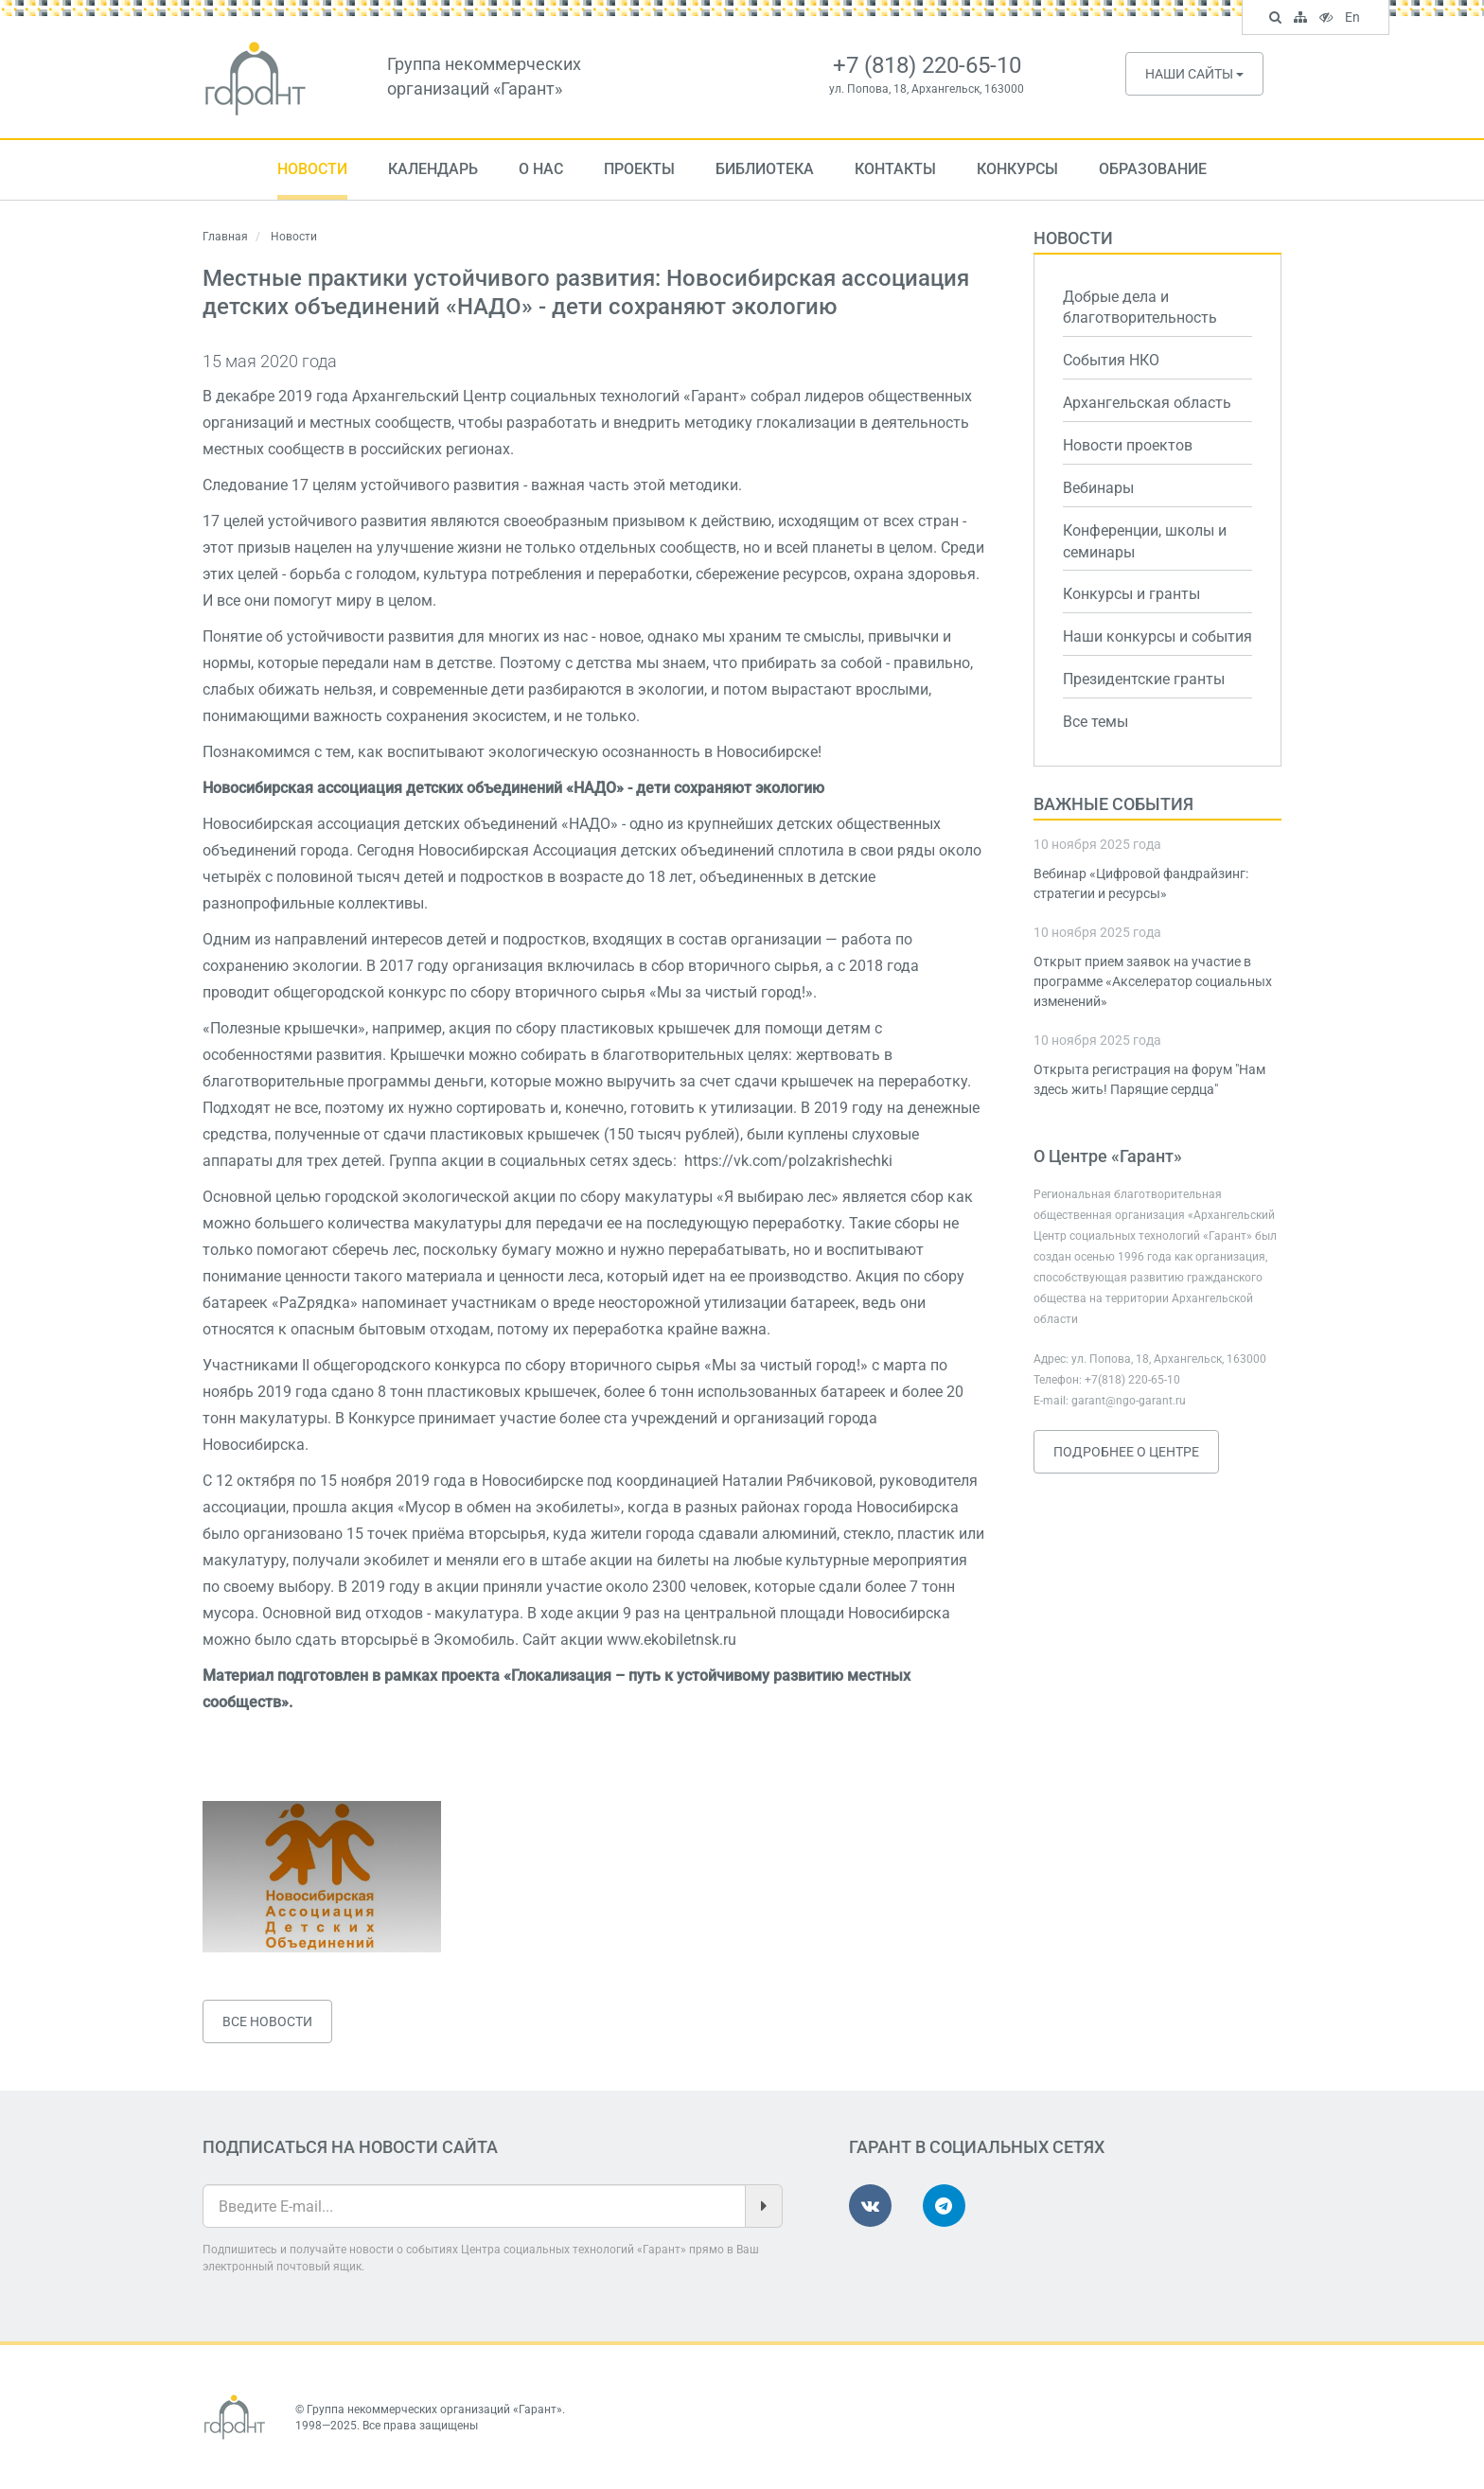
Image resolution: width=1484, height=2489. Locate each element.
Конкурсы (1017, 169)
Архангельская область (1147, 403)
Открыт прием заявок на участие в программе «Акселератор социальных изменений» (1153, 981)
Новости (312, 169)
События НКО (1111, 360)
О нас (541, 169)
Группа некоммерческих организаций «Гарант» (434, 2409)
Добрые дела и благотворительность (1140, 307)
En (1355, 19)
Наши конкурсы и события (1157, 636)
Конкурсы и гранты (1131, 594)
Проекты (639, 169)
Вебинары (1098, 488)
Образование (1153, 169)
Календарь (433, 169)
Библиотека (765, 169)
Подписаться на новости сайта (350, 2147)
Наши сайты (1194, 73)
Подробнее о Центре (1126, 1451)
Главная (225, 236)
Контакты (895, 169)
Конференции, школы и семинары (1145, 541)
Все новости (267, 2021)
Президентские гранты (1144, 679)
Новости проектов (1127, 445)
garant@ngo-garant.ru (1128, 1400)
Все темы (1095, 722)
